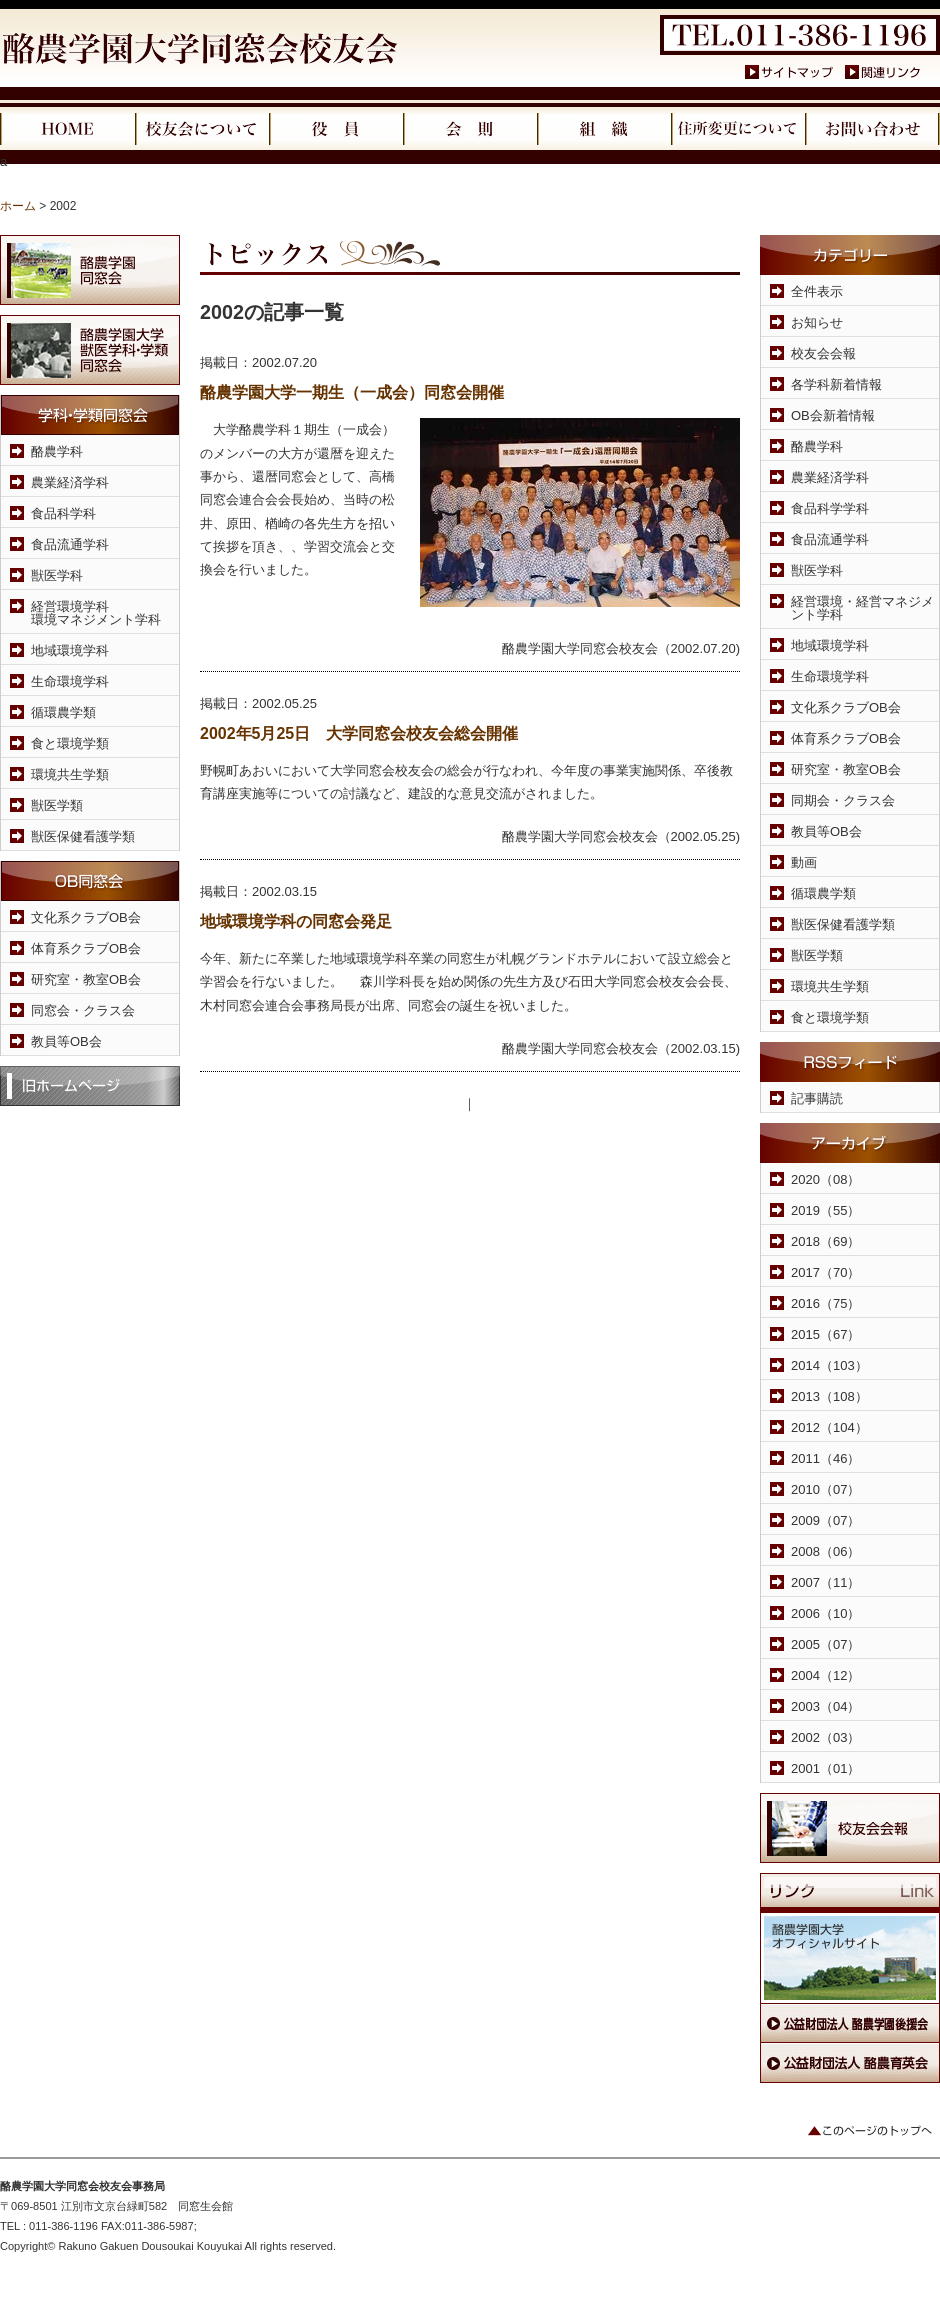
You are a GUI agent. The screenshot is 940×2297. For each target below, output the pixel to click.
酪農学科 (57, 451)
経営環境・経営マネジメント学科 (862, 608)
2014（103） (829, 1365)
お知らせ (817, 322)
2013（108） (829, 1396)
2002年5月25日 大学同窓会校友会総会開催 (359, 733)
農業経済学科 (70, 482)
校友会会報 (823, 353)
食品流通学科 (70, 544)
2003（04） (825, 1706)
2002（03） (825, 1737)
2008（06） (825, 1551)
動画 (804, 862)
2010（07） (825, 1489)
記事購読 (817, 1098)
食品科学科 (63, 513)
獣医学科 (57, 575)
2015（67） (825, 1334)
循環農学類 (63, 712)
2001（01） (825, 1768)
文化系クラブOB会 (86, 917)
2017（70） (825, 1272)
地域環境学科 (70, 650)
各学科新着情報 (836, 384)
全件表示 (817, 291)
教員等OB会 (66, 1041)
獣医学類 (57, 805)
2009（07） (825, 1520)
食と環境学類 (70, 743)
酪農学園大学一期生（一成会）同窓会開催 (352, 392)
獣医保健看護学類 (83, 836)
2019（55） (825, 1210)
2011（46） (825, 1458)
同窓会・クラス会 (83, 1010)
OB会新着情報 (833, 415)
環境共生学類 (70, 774)
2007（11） (825, 1582)
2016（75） (825, 1303)
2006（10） (825, 1613)
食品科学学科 (830, 508)
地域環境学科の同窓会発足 (296, 921)
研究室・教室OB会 (86, 979)
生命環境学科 (70, 681)
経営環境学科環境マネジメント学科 (96, 613)
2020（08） (825, 1179)
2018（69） (825, 1241)
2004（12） (825, 1675)
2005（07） (825, 1644)
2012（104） (829, 1427)
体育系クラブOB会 (86, 948)
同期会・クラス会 (843, 800)
